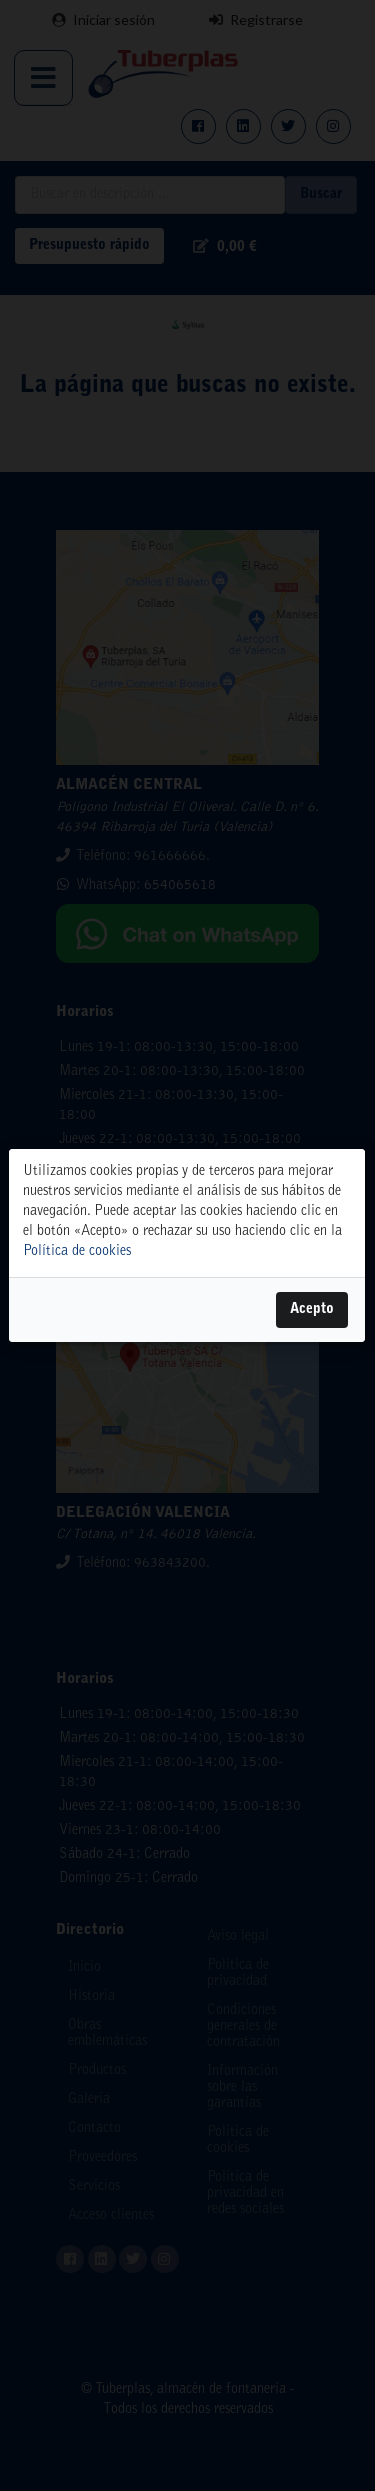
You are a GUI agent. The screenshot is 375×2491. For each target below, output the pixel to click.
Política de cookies (77, 1252)
